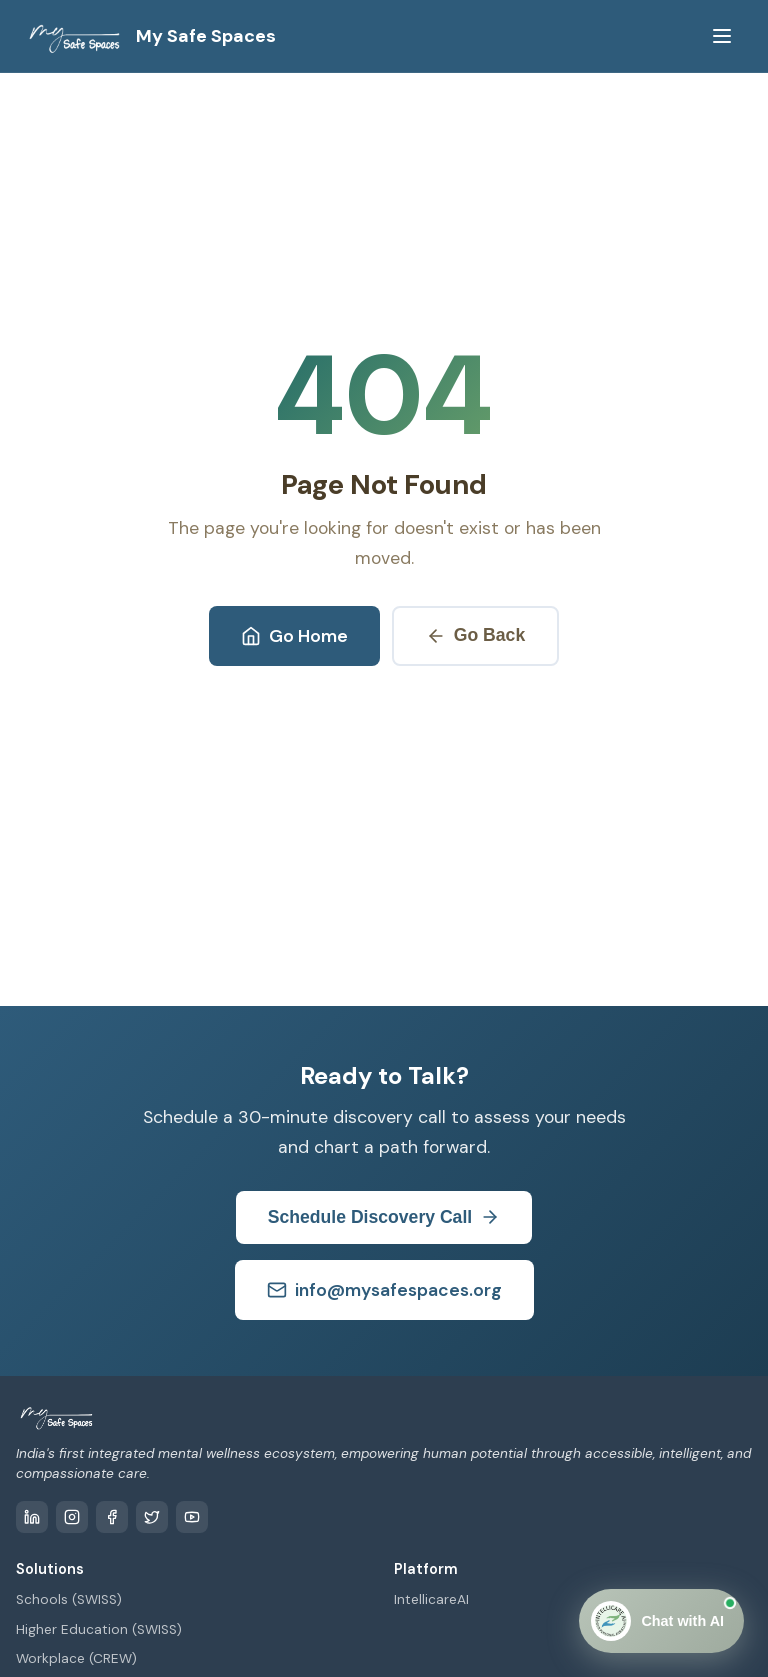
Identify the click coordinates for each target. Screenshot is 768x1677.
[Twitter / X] (152, 1517)
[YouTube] (192, 1517)
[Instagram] (72, 1517)
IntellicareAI (431, 1599)
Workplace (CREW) (76, 1658)
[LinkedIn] (32, 1517)
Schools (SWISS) (69, 1599)
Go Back (475, 635)
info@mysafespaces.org (384, 1290)
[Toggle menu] (722, 36)
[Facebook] (112, 1517)
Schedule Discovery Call (384, 1217)
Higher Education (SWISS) (99, 1629)
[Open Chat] (661, 1621)
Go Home (294, 636)
